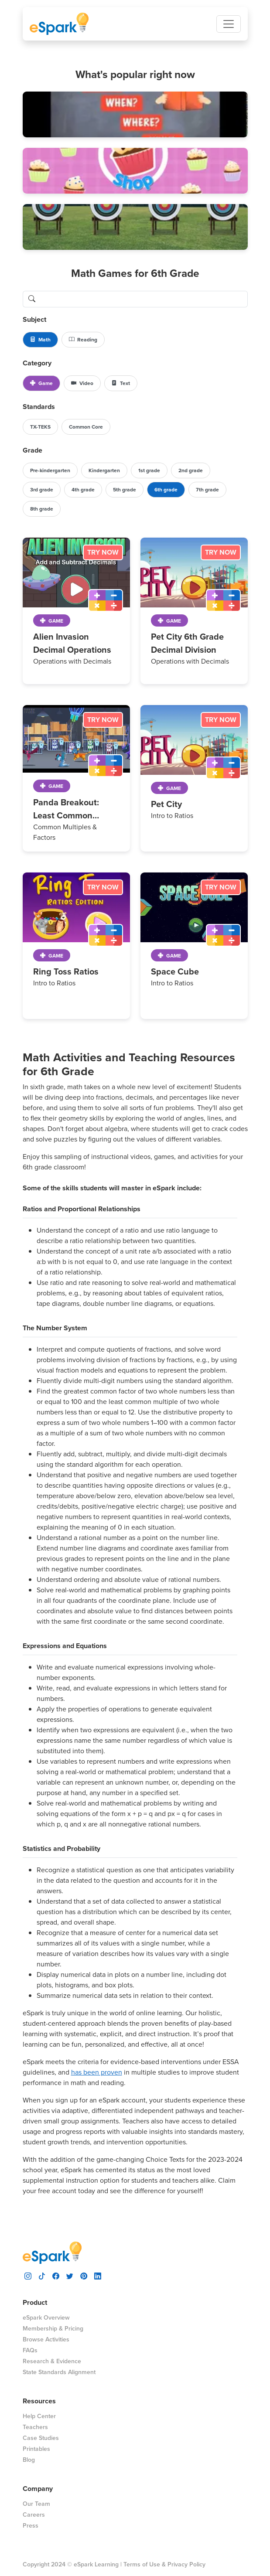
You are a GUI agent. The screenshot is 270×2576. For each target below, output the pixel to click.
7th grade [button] (207, 490)
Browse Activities (46, 2339)
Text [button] (121, 383)
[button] (135, 114)
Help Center (39, 2416)
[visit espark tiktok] (41, 2275)
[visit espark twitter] (69, 2275)
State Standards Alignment (59, 2372)
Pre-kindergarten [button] (50, 470)
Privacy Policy (186, 2564)
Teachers (35, 2427)
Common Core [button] (86, 427)
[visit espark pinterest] (83, 2275)
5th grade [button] (124, 490)
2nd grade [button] (190, 470)
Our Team (36, 2503)
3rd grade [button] (41, 490)
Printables (36, 2448)
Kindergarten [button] (104, 470)
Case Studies (41, 2438)
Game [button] (41, 383)
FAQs (30, 2350)
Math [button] (40, 340)
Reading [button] (83, 340)
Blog (29, 2459)
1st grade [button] (149, 470)
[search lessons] (144, 299)
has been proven (96, 2072)
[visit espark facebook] (55, 2275)
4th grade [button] (83, 490)
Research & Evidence (52, 2361)
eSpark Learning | (97, 2564)
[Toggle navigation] (228, 24)
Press (30, 2525)
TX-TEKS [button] (40, 427)
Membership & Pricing (53, 2328)
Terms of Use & (144, 2564)
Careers (34, 2514)
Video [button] (82, 383)
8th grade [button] (41, 509)
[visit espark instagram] (27, 2275)
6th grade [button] (166, 490)
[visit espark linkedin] (97, 2275)
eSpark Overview (46, 2317)
